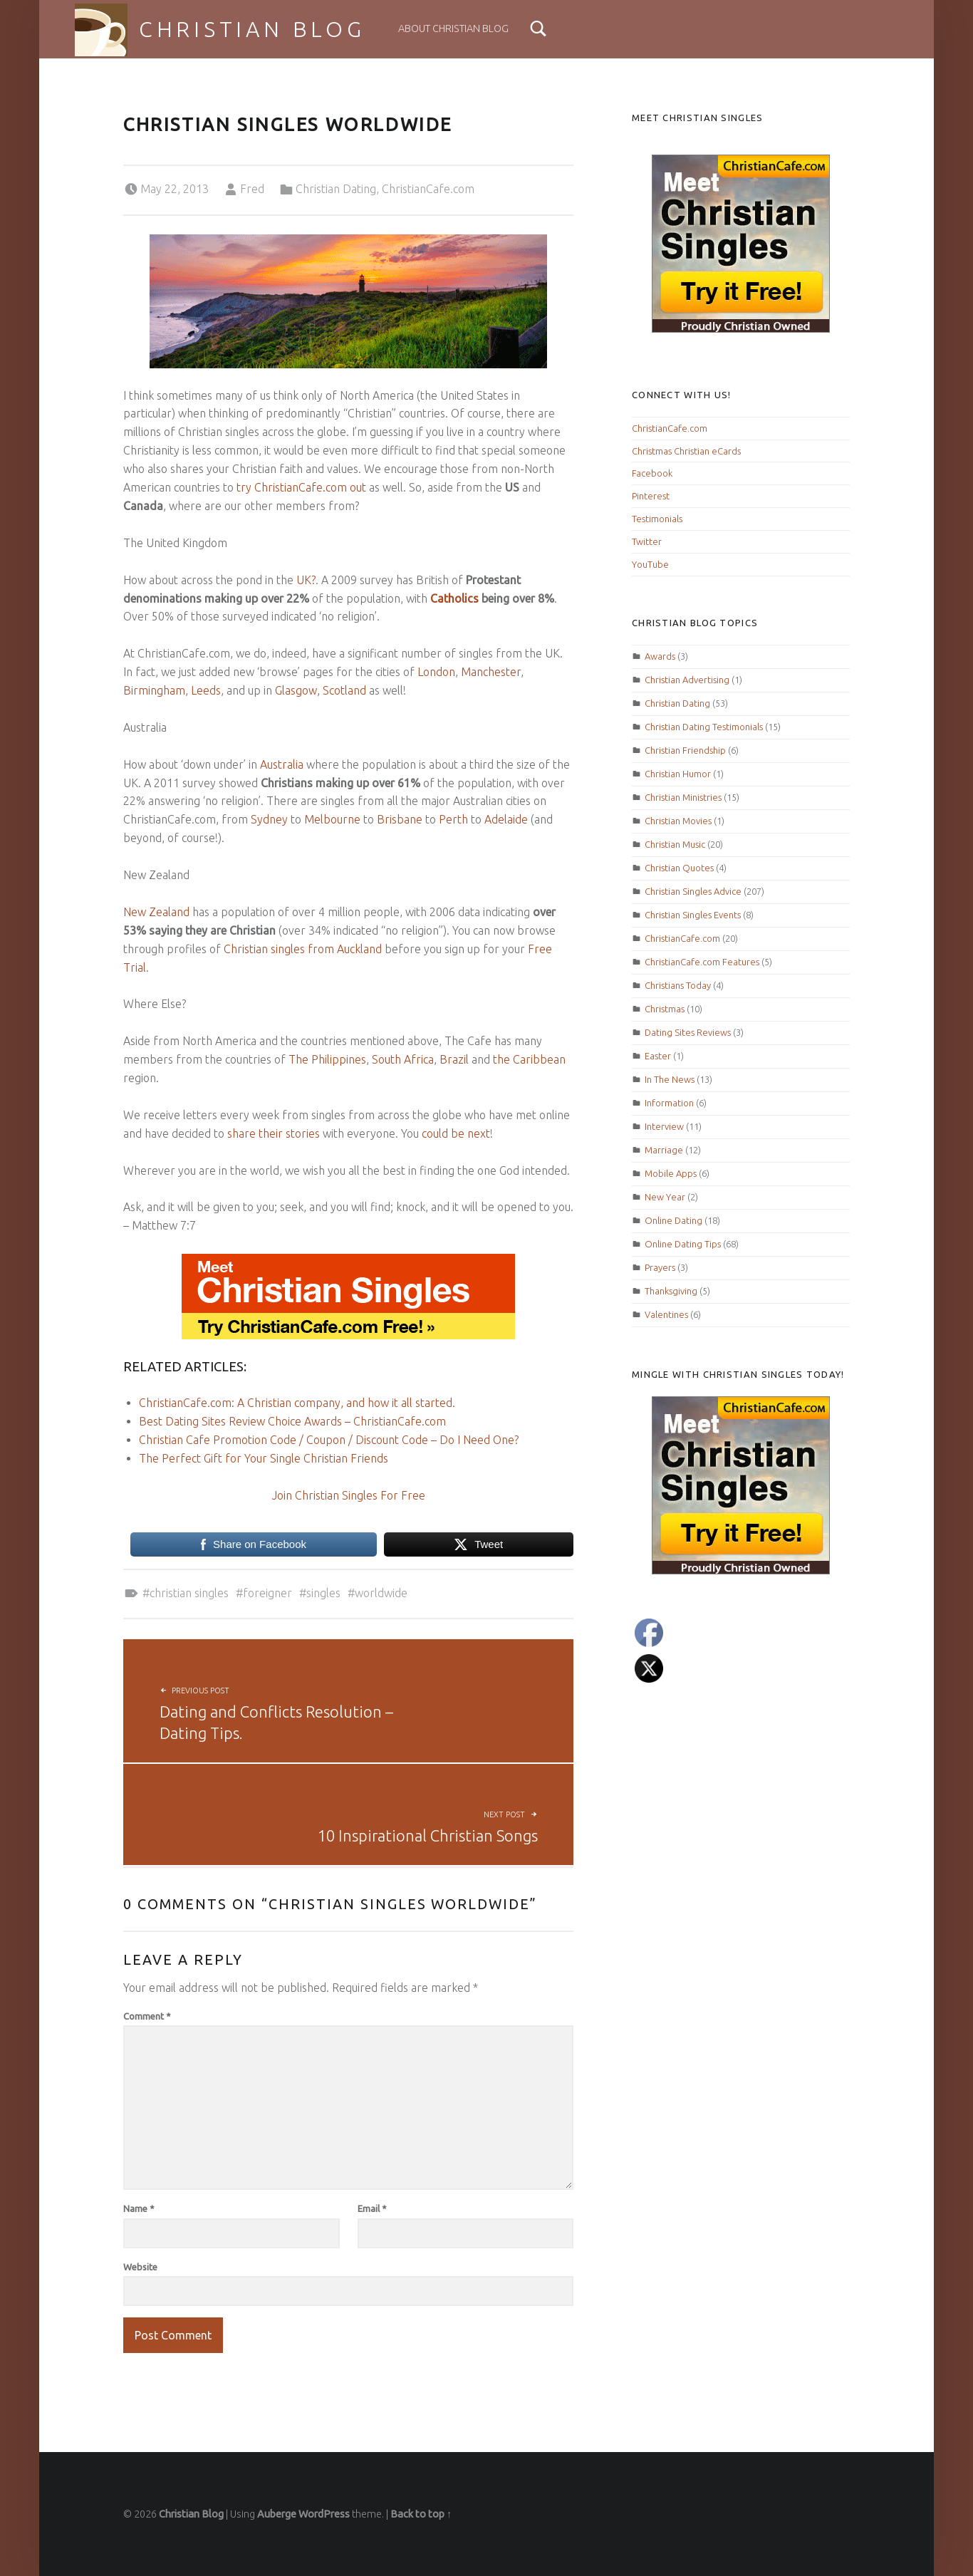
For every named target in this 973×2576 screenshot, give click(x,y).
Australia (281, 764)
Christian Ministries (683, 797)
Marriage (664, 1150)
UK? (306, 579)
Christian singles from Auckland (303, 948)
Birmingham (154, 690)
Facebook (652, 473)
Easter (658, 1056)
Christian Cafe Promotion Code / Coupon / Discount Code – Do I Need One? (329, 1439)
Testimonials (657, 519)
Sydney (269, 819)
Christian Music (675, 844)
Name (139, 2208)
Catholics (454, 598)
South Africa (403, 1059)
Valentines (666, 1314)
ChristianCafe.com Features (702, 962)
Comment (147, 2016)
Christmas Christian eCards (686, 451)
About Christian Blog (453, 28)
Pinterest (651, 496)
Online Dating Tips (683, 1244)
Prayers (660, 1267)
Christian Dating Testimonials (704, 727)
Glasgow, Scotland (320, 690)
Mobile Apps (671, 1173)
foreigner (267, 1592)
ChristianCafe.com (428, 188)
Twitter (647, 541)
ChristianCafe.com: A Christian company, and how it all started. (297, 1402)
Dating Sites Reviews (688, 1032)
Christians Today (678, 985)
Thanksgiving (671, 1291)
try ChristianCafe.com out (301, 487)
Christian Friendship (685, 750)
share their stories (273, 1133)
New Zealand (156, 911)
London (436, 671)
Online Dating (673, 1220)
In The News (669, 1079)
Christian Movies (678, 821)
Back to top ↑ (421, 2514)
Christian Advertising (687, 680)
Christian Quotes (679, 868)
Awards (660, 656)
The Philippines (327, 1059)
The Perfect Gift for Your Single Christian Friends (263, 1458)
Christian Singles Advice (693, 891)
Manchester (491, 671)
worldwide (381, 1592)
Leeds (206, 690)
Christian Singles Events (693, 915)
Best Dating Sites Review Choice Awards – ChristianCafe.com (292, 1421)
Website (140, 2267)
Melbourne (332, 819)
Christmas (665, 1009)
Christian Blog (252, 29)
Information (669, 1103)
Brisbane (399, 819)
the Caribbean (529, 1059)
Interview (664, 1126)
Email (372, 2208)
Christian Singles (189, 1592)
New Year (665, 1197)
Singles (323, 1592)
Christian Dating (336, 188)
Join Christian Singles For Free (348, 1495)
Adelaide (506, 819)
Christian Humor (678, 774)
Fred (252, 188)
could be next (456, 1133)
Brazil (454, 1059)
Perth (453, 819)
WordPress (324, 2514)
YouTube (650, 564)
